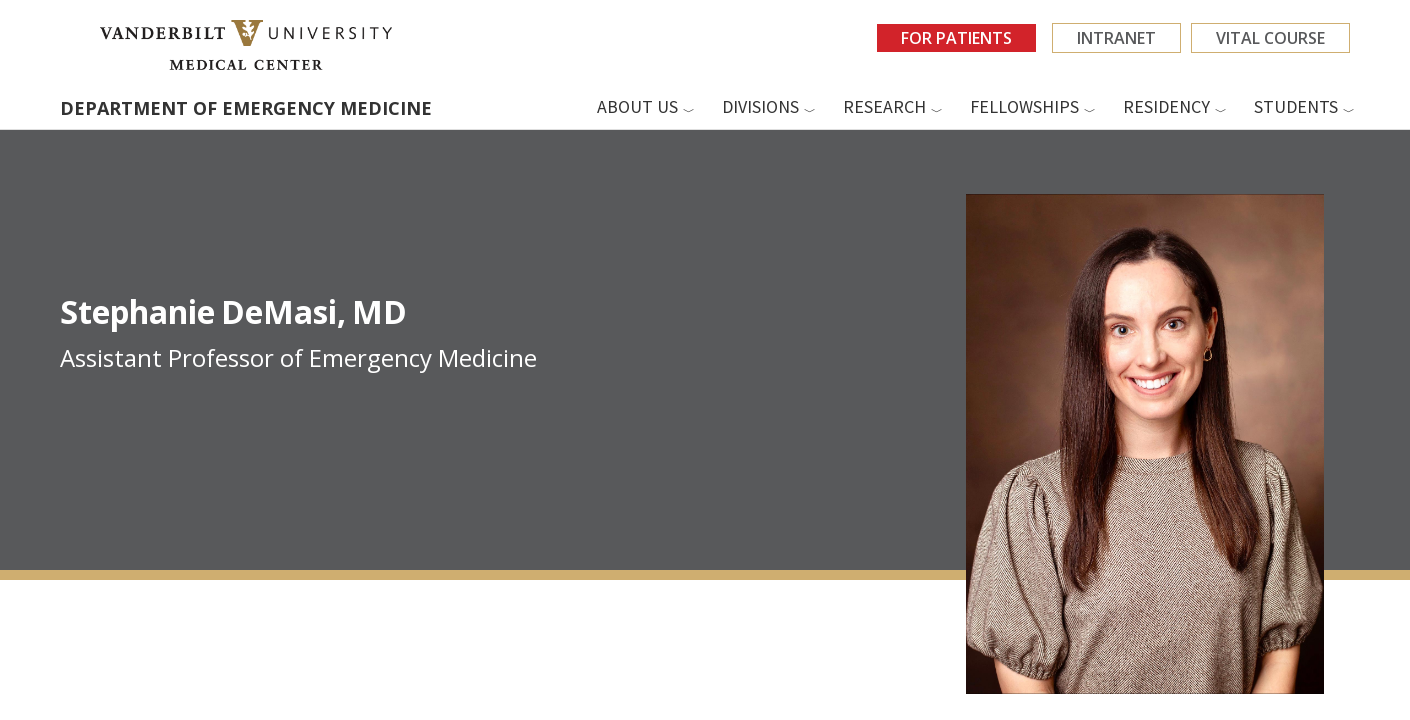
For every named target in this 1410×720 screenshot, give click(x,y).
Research (884, 106)
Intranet (1116, 38)
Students (1296, 106)
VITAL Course (1270, 38)
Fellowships (1024, 106)
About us (637, 106)
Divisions (760, 106)
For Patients (956, 38)
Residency (1166, 106)
